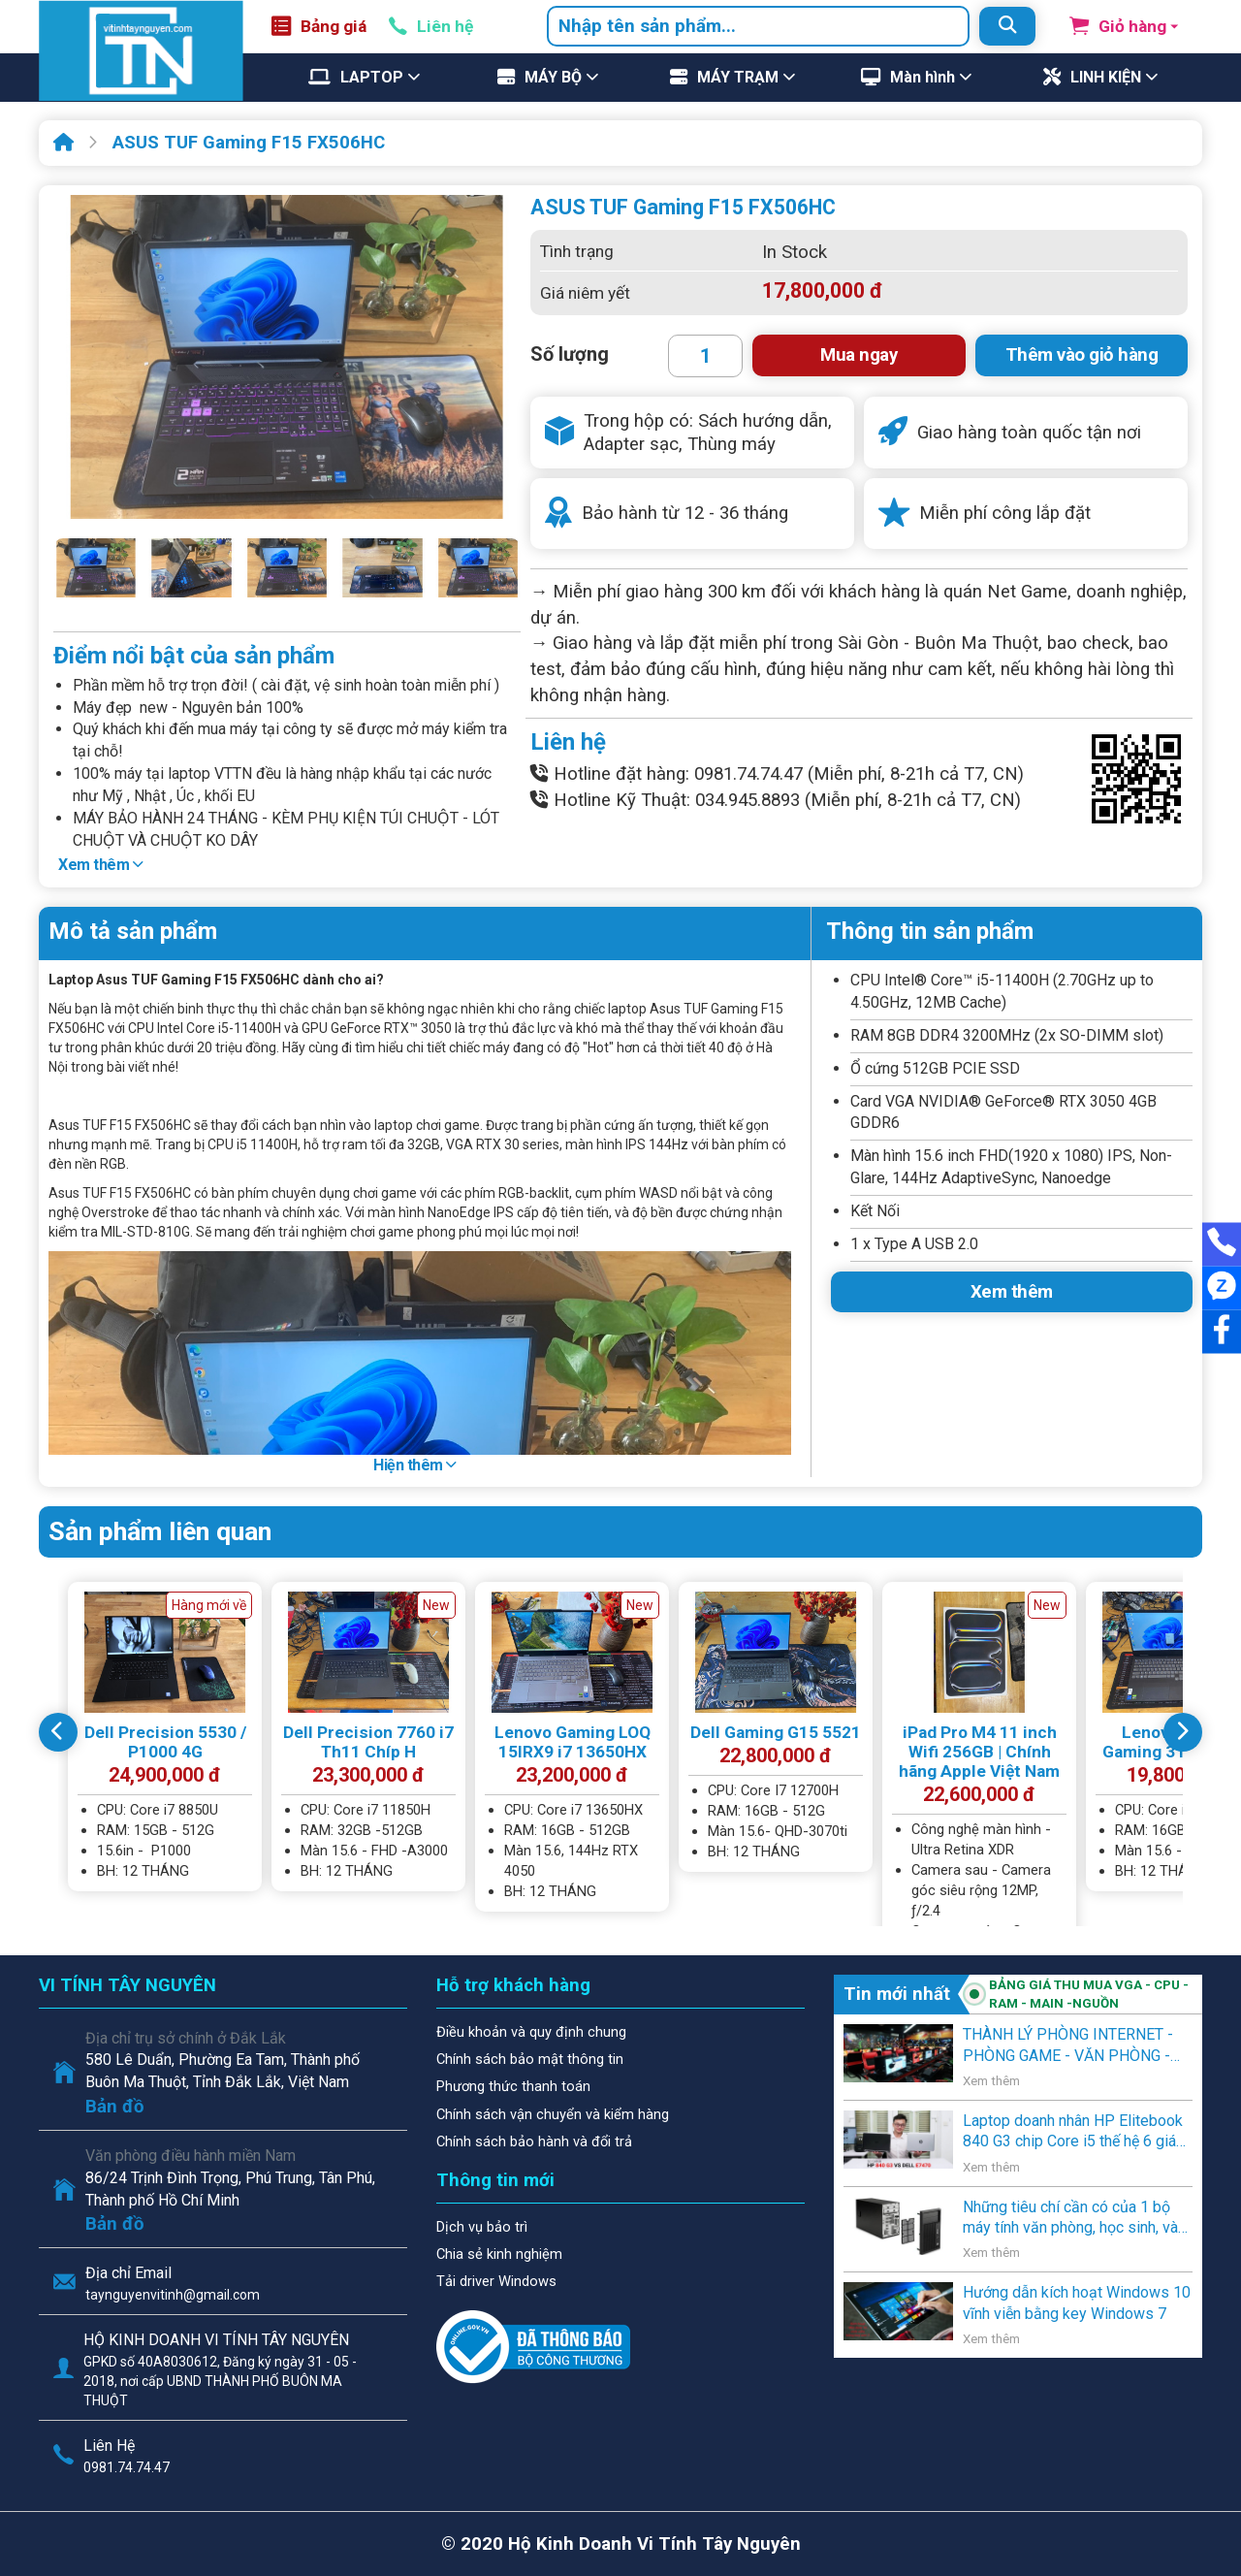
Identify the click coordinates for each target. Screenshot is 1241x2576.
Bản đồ (114, 2106)
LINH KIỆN (1105, 77)
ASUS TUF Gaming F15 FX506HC (248, 142)
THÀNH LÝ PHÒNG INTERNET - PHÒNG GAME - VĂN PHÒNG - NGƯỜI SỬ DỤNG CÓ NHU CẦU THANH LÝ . (1068, 2045)
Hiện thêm (415, 1465)
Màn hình (922, 77)
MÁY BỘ (553, 77)
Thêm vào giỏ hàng (1082, 355)
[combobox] (759, 26)
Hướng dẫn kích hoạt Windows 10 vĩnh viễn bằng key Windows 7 (1077, 2302)
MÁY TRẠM (738, 77)
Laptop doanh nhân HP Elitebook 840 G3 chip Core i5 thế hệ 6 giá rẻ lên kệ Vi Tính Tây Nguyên (1073, 2131)
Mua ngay (858, 355)
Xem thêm (100, 864)
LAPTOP (371, 77)
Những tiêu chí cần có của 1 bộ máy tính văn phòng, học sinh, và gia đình (1070, 2218)
